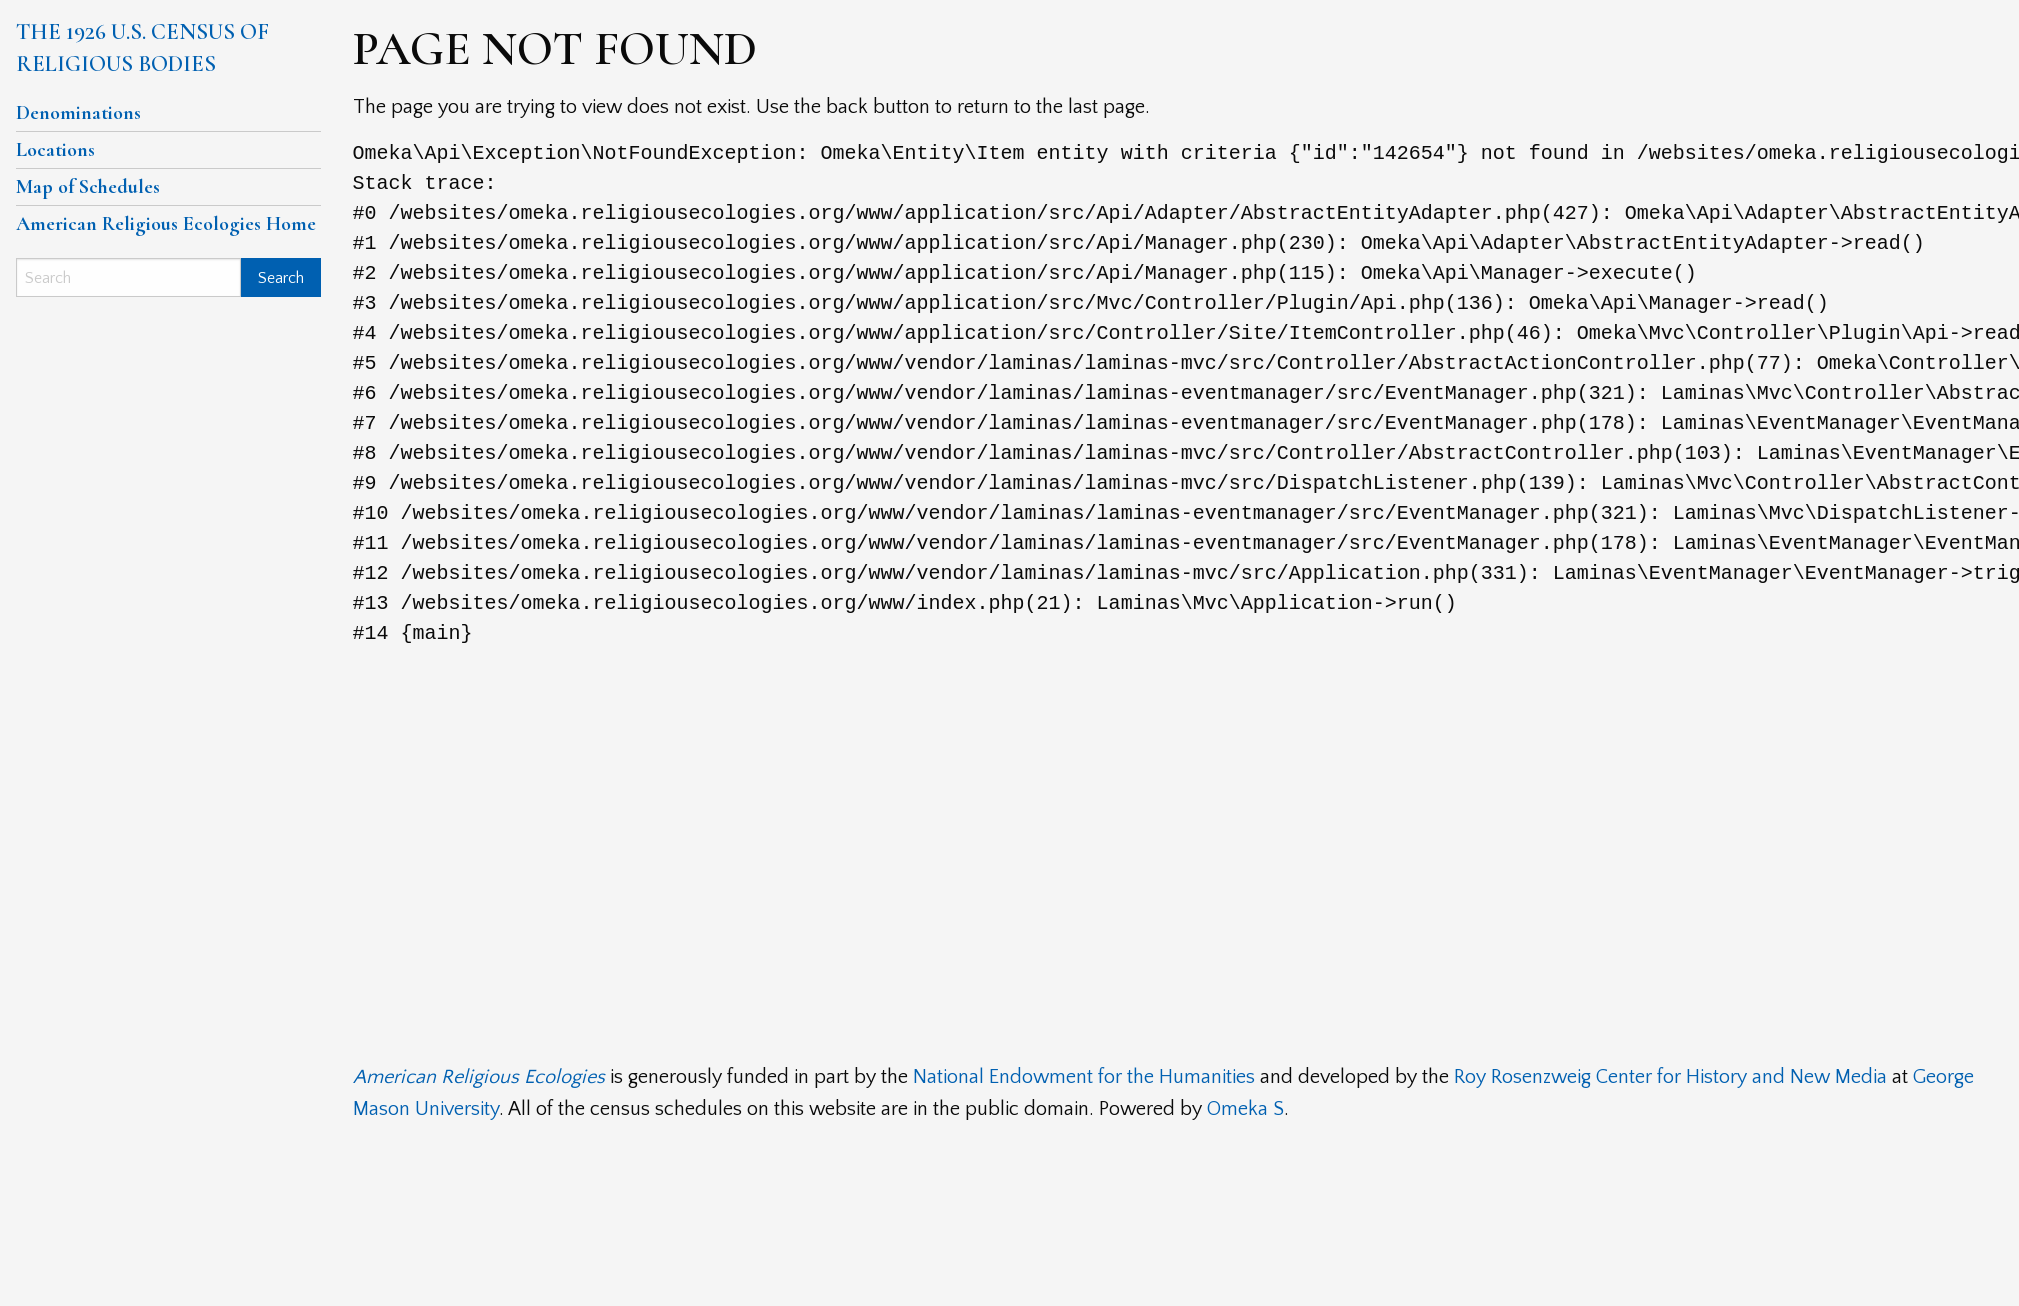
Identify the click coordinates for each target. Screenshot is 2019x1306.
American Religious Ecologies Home (166, 224)
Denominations (78, 113)
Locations (55, 150)
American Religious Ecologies (479, 1077)
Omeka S (1245, 1109)
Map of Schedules (88, 187)
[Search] (128, 277)
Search (281, 278)
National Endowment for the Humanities (1084, 1077)
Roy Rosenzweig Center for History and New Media (1670, 1077)
